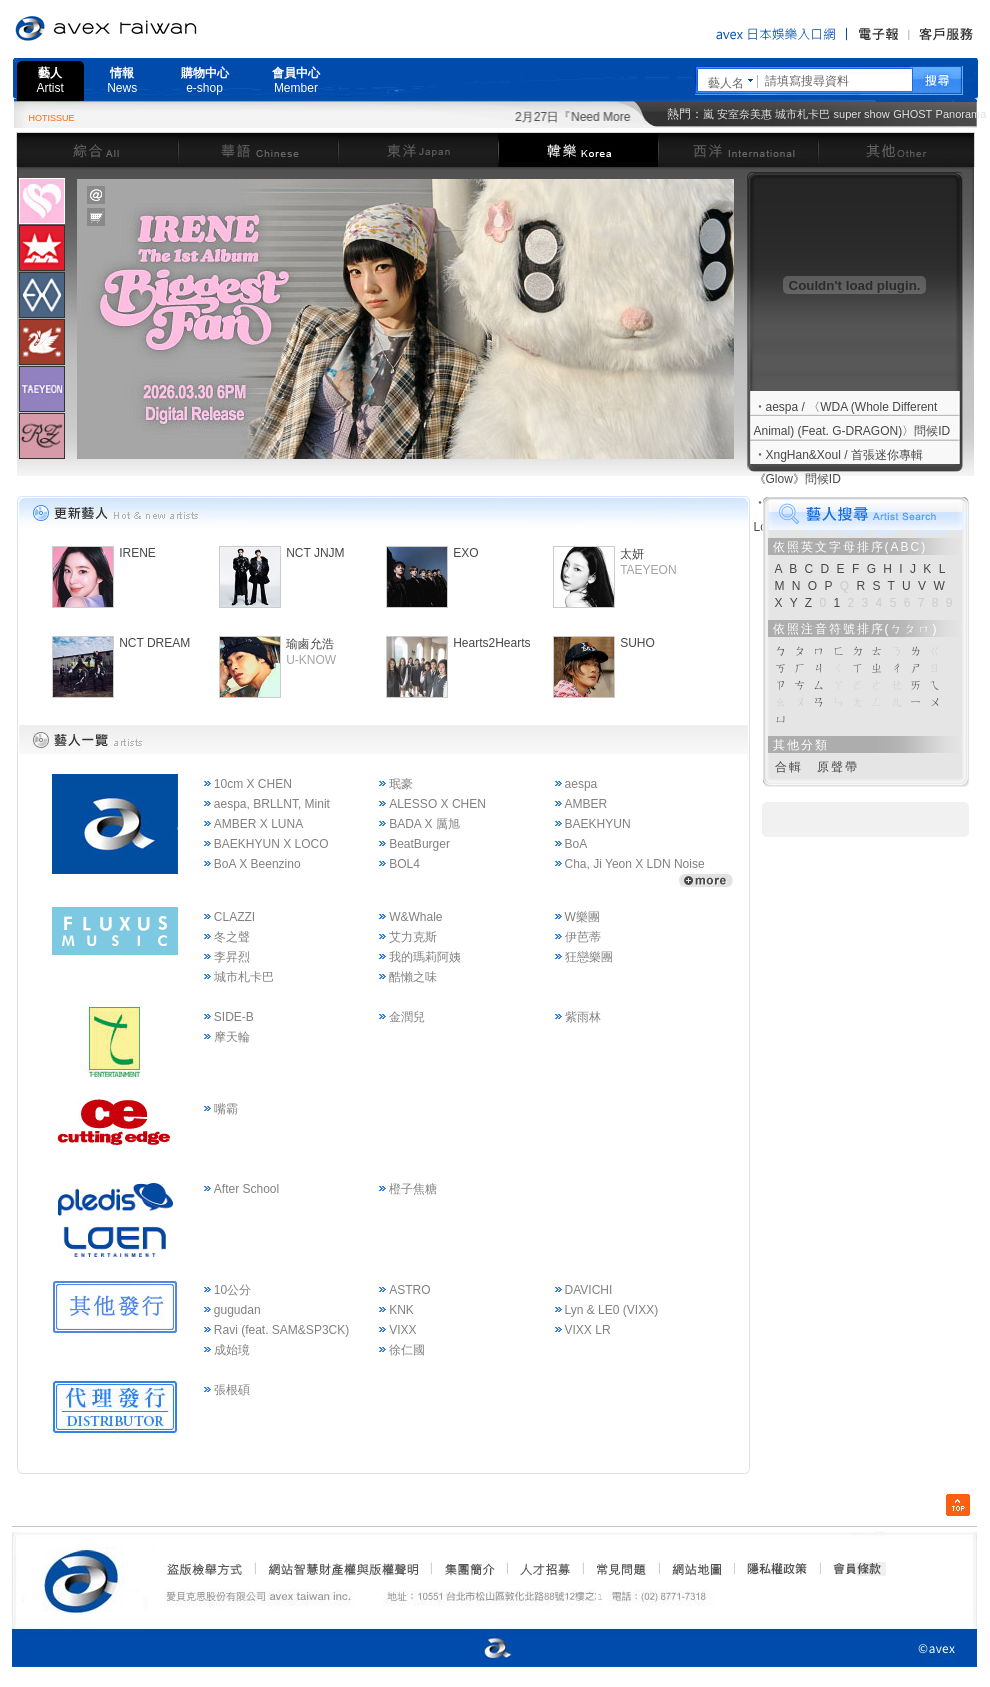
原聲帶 (838, 767)
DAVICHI (589, 1290)
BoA (576, 844)
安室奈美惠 (744, 114)
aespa (581, 784)
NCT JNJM (315, 553)
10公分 (232, 1290)
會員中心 (296, 80)
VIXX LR (588, 1330)
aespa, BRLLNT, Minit (272, 804)
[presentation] (42, 201)
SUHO (637, 643)
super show (862, 114)
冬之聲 (232, 937)
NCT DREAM (154, 643)
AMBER (586, 804)
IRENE (137, 553)
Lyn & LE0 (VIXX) (612, 1310)
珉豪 (401, 784)
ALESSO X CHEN (437, 804)
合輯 (789, 767)
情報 (122, 80)
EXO (465, 553)
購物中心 (205, 80)
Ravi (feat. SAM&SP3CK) (281, 1330)
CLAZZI (234, 917)
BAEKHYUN (598, 824)
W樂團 (582, 917)
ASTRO (409, 1290)
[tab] (42, 200)
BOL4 (404, 864)
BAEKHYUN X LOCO (271, 844)
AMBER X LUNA (258, 824)
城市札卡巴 (802, 114)
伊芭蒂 (583, 937)
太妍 (632, 554)
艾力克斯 (413, 937)
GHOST (912, 114)
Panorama (961, 114)
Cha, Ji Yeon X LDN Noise (635, 864)
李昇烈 (232, 957)
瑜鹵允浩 (310, 644)
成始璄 (232, 1350)
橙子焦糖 (413, 1189)
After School (246, 1189)
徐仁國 (407, 1350)
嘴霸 (226, 1109)
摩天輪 (232, 1037)
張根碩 (232, 1390)
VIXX (402, 1330)
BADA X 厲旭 (424, 824)
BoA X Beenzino (257, 864)
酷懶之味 (413, 977)
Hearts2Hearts (491, 643)
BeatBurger (419, 844)
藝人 (50, 80)
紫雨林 (583, 1017)
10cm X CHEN (253, 784)
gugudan (237, 1310)
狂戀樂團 (589, 957)
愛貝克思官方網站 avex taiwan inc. (162, 29)
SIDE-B (234, 1017)
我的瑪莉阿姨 (425, 957)
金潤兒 (407, 1017)
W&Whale (415, 917)
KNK (401, 1310)
